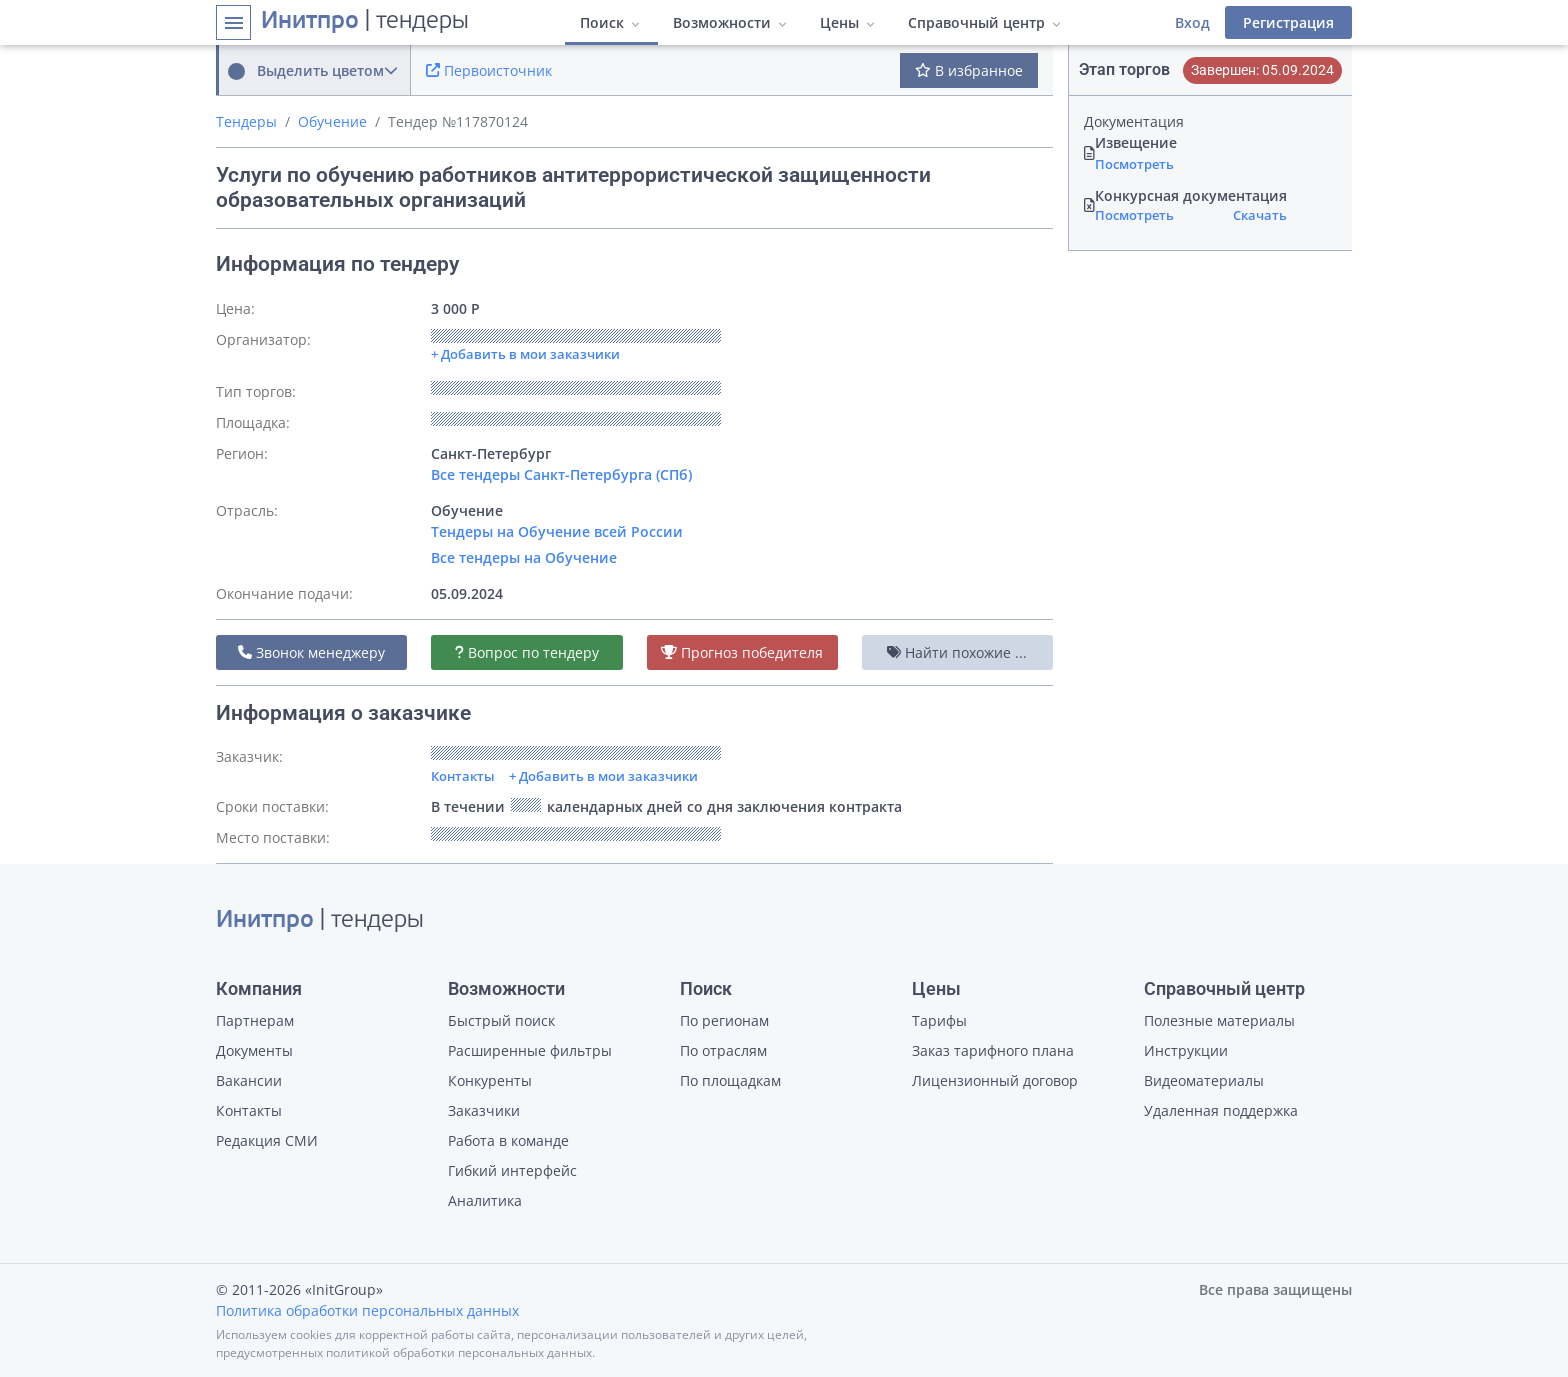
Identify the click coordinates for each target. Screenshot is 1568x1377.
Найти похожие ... (957, 652)
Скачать (1260, 215)
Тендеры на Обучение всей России (557, 531)
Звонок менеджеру (311, 652)
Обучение (332, 121)
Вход (1192, 22)
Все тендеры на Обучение (524, 557)
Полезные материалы (1219, 1020)
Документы (254, 1050)
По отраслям (723, 1050)
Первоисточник (489, 70)
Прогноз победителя (742, 652)
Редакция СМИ (267, 1140)
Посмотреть (1134, 164)
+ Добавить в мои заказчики (603, 776)
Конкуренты (490, 1080)
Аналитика (485, 1200)
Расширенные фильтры (530, 1050)
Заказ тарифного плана (993, 1050)
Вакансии (249, 1080)
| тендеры (365, 22)
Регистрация (1288, 22)
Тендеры (246, 121)
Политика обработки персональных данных (367, 1310)
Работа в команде (508, 1140)
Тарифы (939, 1020)
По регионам (724, 1020)
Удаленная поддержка (1221, 1110)
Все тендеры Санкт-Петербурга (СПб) (561, 474)
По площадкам (730, 1080)
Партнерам (255, 1020)
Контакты (463, 776)
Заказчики (484, 1110)
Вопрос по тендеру (527, 652)
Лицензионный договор (995, 1080)
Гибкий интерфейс (512, 1170)
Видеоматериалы (1204, 1080)
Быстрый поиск (501, 1020)
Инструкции (1186, 1050)
